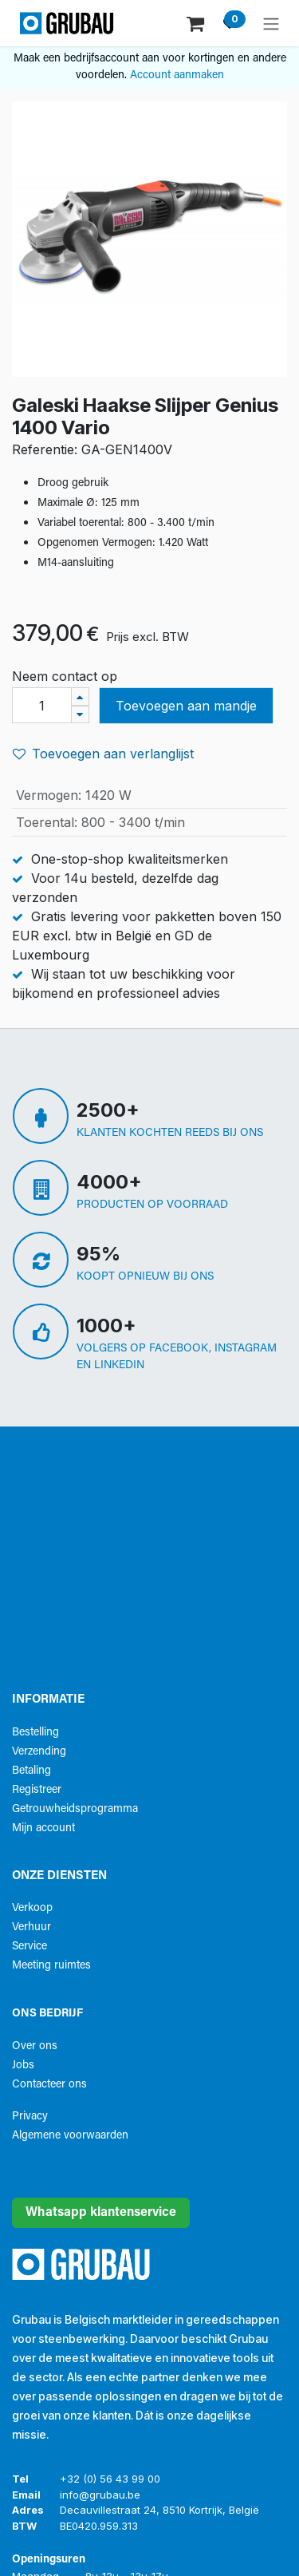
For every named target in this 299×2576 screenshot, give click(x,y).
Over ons (34, 2046)
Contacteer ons (49, 2085)
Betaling (31, 1771)
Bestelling (35, 1733)
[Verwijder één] (80, 715)
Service (29, 1947)
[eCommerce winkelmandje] (196, 22)
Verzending (39, 1752)
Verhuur (31, 1927)
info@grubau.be (100, 2494)
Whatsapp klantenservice (101, 2212)
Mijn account (43, 1828)
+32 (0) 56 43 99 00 (110, 2478)
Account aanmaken (177, 75)
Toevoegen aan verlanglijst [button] (103, 754)
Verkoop (32, 1908)
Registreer (36, 1790)
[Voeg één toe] (80, 696)
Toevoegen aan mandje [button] (186, 706)
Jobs (23, 2065)
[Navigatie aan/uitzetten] (271, 23)
